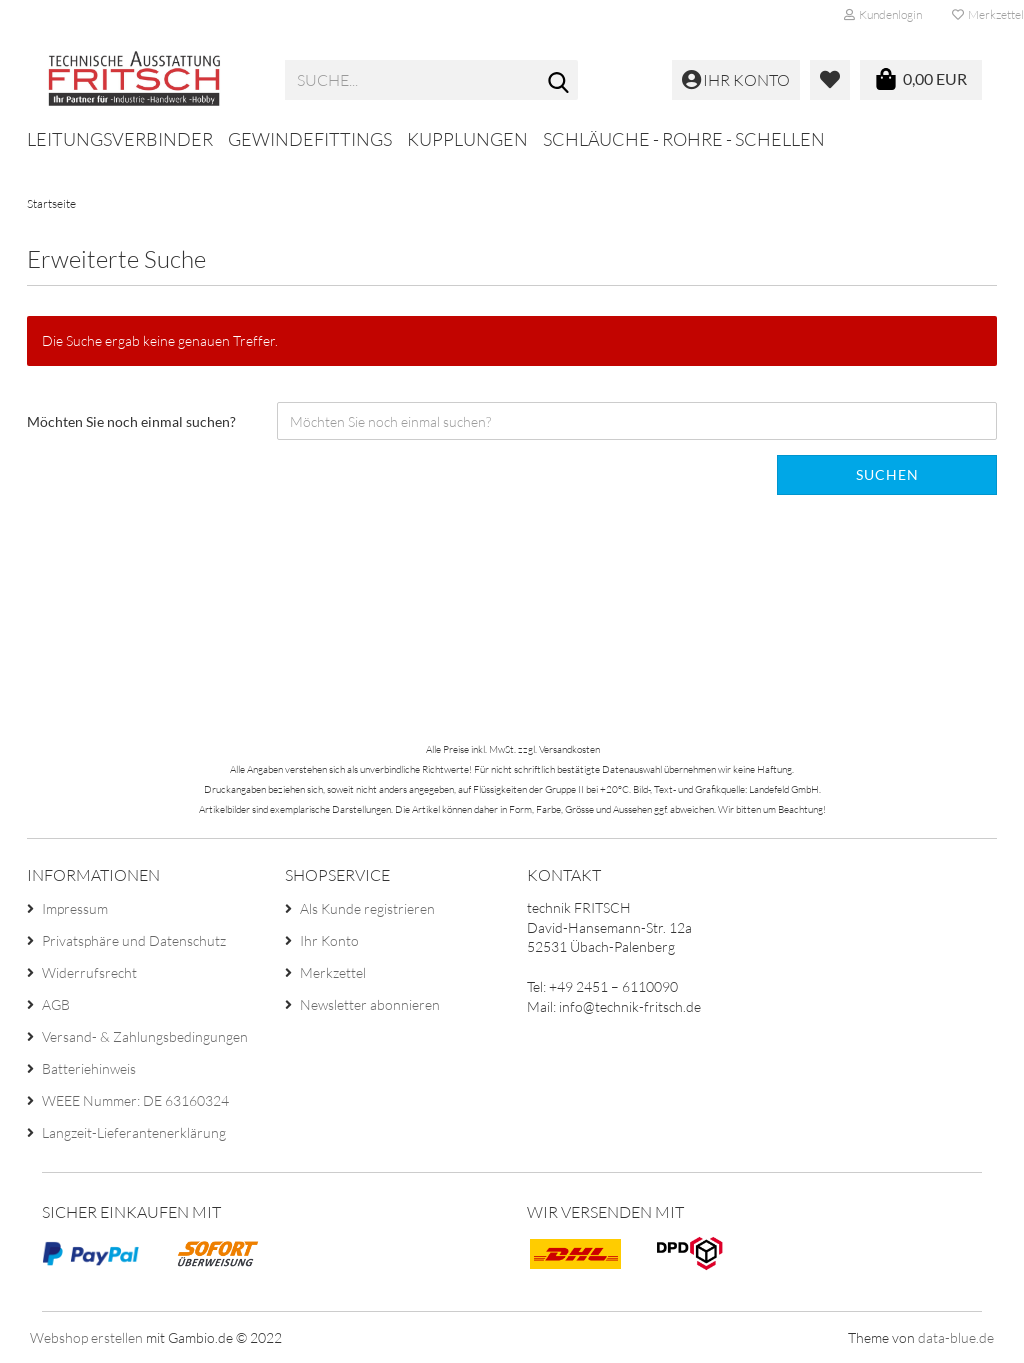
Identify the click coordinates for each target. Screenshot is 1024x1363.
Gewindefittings (310, 139)
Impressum (75, 908)
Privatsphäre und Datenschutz (134, 940)
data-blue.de (956, 1337)
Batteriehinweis (89, 1068)
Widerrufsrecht (89, 972)
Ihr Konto (329, 940)
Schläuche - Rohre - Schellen (684, 139)
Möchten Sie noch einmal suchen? (131, 421)
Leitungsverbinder (120, 139)
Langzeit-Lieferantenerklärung (134, 1132)
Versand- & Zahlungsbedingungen (145, 1036)
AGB (56, 1004)
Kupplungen (467, 139)
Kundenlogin (883, 14)
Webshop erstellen (86, 1337)
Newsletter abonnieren (370, 1004)
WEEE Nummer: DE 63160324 (135, 1100)
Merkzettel (333, 972)
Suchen (887, 474)
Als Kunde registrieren (367, 908)
